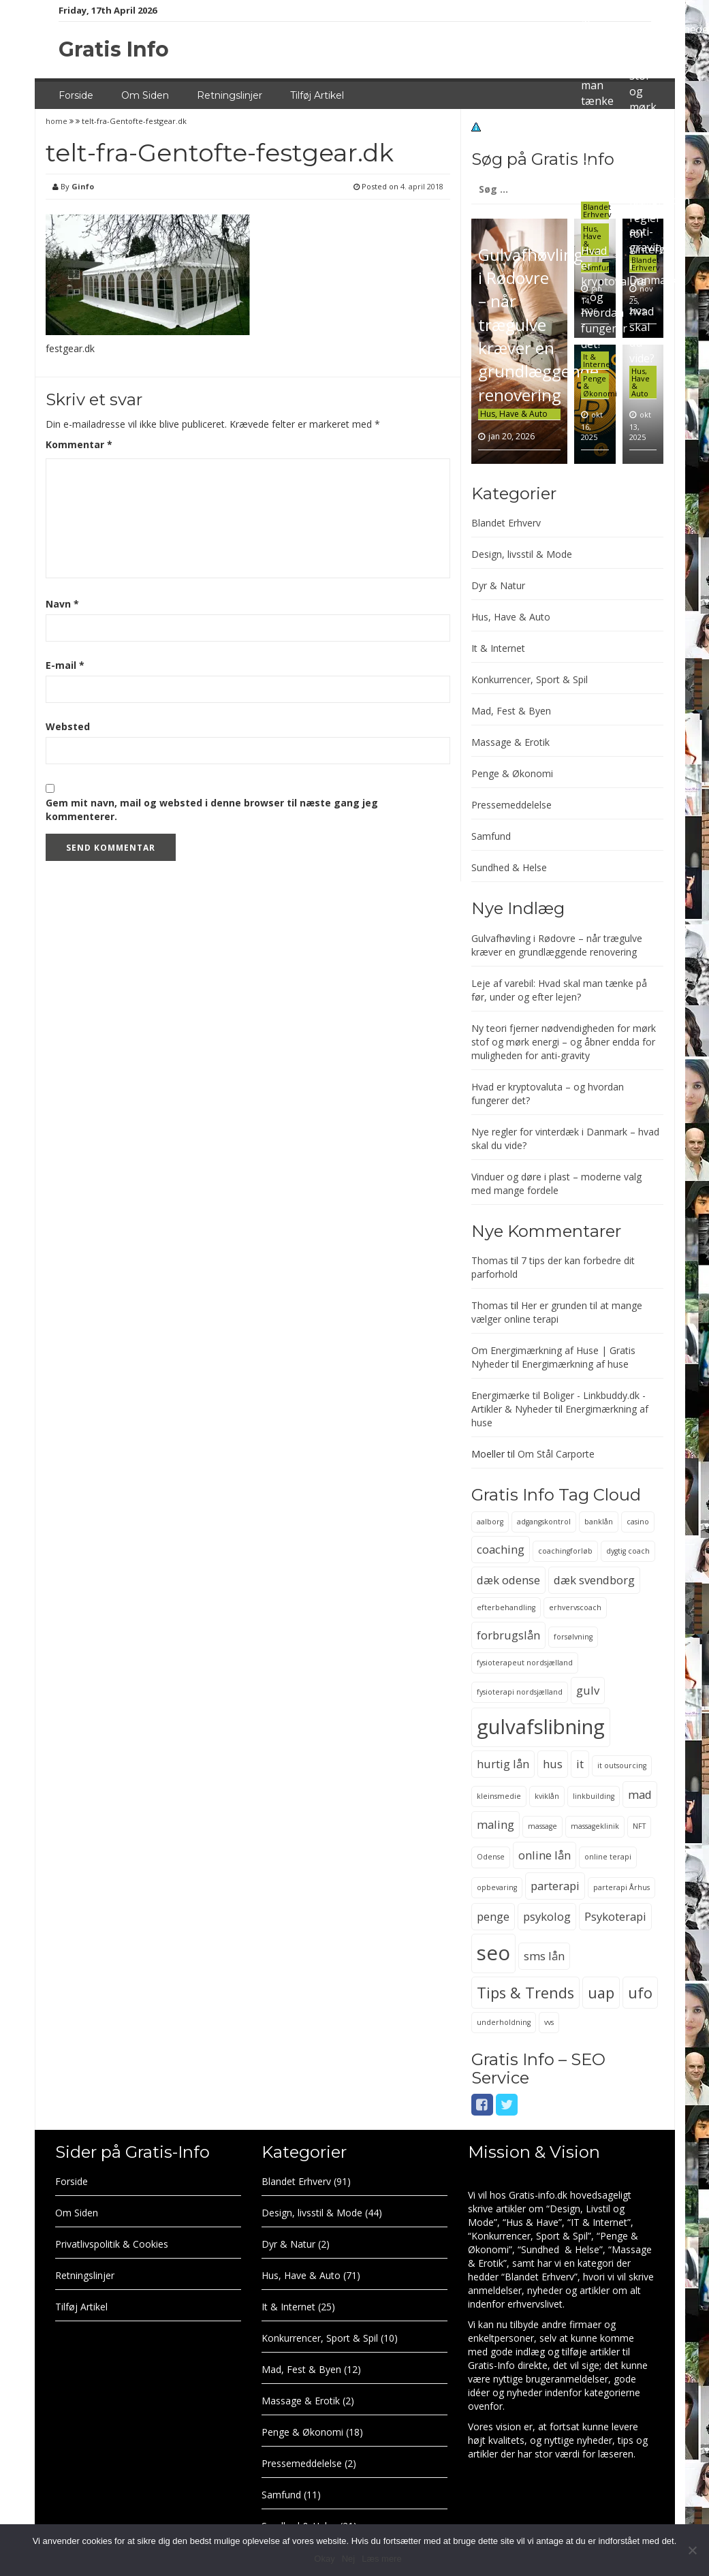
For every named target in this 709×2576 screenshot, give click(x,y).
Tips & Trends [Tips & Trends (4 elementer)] (525, 1992)
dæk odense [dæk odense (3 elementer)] (508, 1580)
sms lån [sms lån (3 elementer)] (544, 1956)
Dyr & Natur (498, 585)
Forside (76, 95)
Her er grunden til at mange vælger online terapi (556, 1312)
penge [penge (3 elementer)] (493, 1916)
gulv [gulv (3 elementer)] (587, 1690)
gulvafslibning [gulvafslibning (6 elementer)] (541, 1726)
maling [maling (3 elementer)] (495, 1824)
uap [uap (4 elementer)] (601, 1992)
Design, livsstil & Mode (521, 554)
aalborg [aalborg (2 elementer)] (490, 1521)
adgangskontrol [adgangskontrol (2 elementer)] (544, 1521)
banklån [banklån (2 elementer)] (598, 1521)
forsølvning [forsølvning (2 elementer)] (573, 1637)
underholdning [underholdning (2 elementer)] (504, 2022)
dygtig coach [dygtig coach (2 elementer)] (628, 1551)
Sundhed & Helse (509, 867)
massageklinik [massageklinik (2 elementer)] (595, 1826)
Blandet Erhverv (597, 210)
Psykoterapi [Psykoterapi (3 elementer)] (615, 1916)
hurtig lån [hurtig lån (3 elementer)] (503, 1764)
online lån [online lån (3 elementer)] (544, 1855)
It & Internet (598, 360)
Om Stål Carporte (556, 1453)
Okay (324, 2559)
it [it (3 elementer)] (580, 1764)
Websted (68, 726)
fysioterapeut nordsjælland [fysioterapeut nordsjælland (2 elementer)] (525, 1662)
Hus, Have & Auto (514, 414)
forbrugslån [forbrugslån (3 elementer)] (508, 1635)
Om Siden (145, 95)
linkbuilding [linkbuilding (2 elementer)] (593, 1796)
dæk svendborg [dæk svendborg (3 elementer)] (594, 1580)
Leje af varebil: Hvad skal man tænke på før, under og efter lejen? (559, 990)
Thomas (489, 1260)
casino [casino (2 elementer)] (638, 1521)
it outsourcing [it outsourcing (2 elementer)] (621, 1765)
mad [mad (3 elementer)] (640, 1794)
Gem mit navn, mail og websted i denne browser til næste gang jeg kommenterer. (212, 809)
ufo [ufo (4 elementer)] (640, 1992)
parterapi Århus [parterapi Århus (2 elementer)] (621, 1887)
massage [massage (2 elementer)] (542, 1826)
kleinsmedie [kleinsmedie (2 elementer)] (499, 1796)
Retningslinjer (229, 95)
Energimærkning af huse (575, 1363)
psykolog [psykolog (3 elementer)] (547, 1916)
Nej (349, 2559)
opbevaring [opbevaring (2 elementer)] (497, 1887)
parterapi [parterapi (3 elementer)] (555, 1886)
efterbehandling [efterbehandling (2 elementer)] (506, 1607)
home (57, 121)
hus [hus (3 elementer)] (553, 1764)
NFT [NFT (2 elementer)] (639, 1826)
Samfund (491, 836)
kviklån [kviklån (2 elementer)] (547, 1796)
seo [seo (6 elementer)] (493, 1952)
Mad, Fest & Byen (511, 710)
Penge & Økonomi (512, 773)
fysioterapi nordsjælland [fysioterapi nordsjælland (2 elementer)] (520, 1692)
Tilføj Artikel (317, 95)
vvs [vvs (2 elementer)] (549, 2022)
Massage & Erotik (510, 742)
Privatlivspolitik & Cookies (111, 2243)
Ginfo (83, 186)
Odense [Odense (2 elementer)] (491, 1857)
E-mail (65, 665)
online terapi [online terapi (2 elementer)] (607, 1857)
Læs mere (382, 2559)
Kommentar (79, 444)
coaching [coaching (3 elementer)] (500, 1549)
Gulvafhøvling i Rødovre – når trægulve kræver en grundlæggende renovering (538, 324)
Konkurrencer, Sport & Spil (529, 679)
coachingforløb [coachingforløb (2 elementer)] (565, 1551)
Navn (62, 603)
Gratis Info (114, 49)
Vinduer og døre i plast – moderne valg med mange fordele (556, 1183)
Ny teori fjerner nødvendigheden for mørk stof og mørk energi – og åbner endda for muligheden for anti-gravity (563, 1042)
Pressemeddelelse (511, 804)
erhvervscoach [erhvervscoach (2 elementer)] (575, 1607)
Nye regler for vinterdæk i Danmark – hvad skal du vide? (655, 280)
